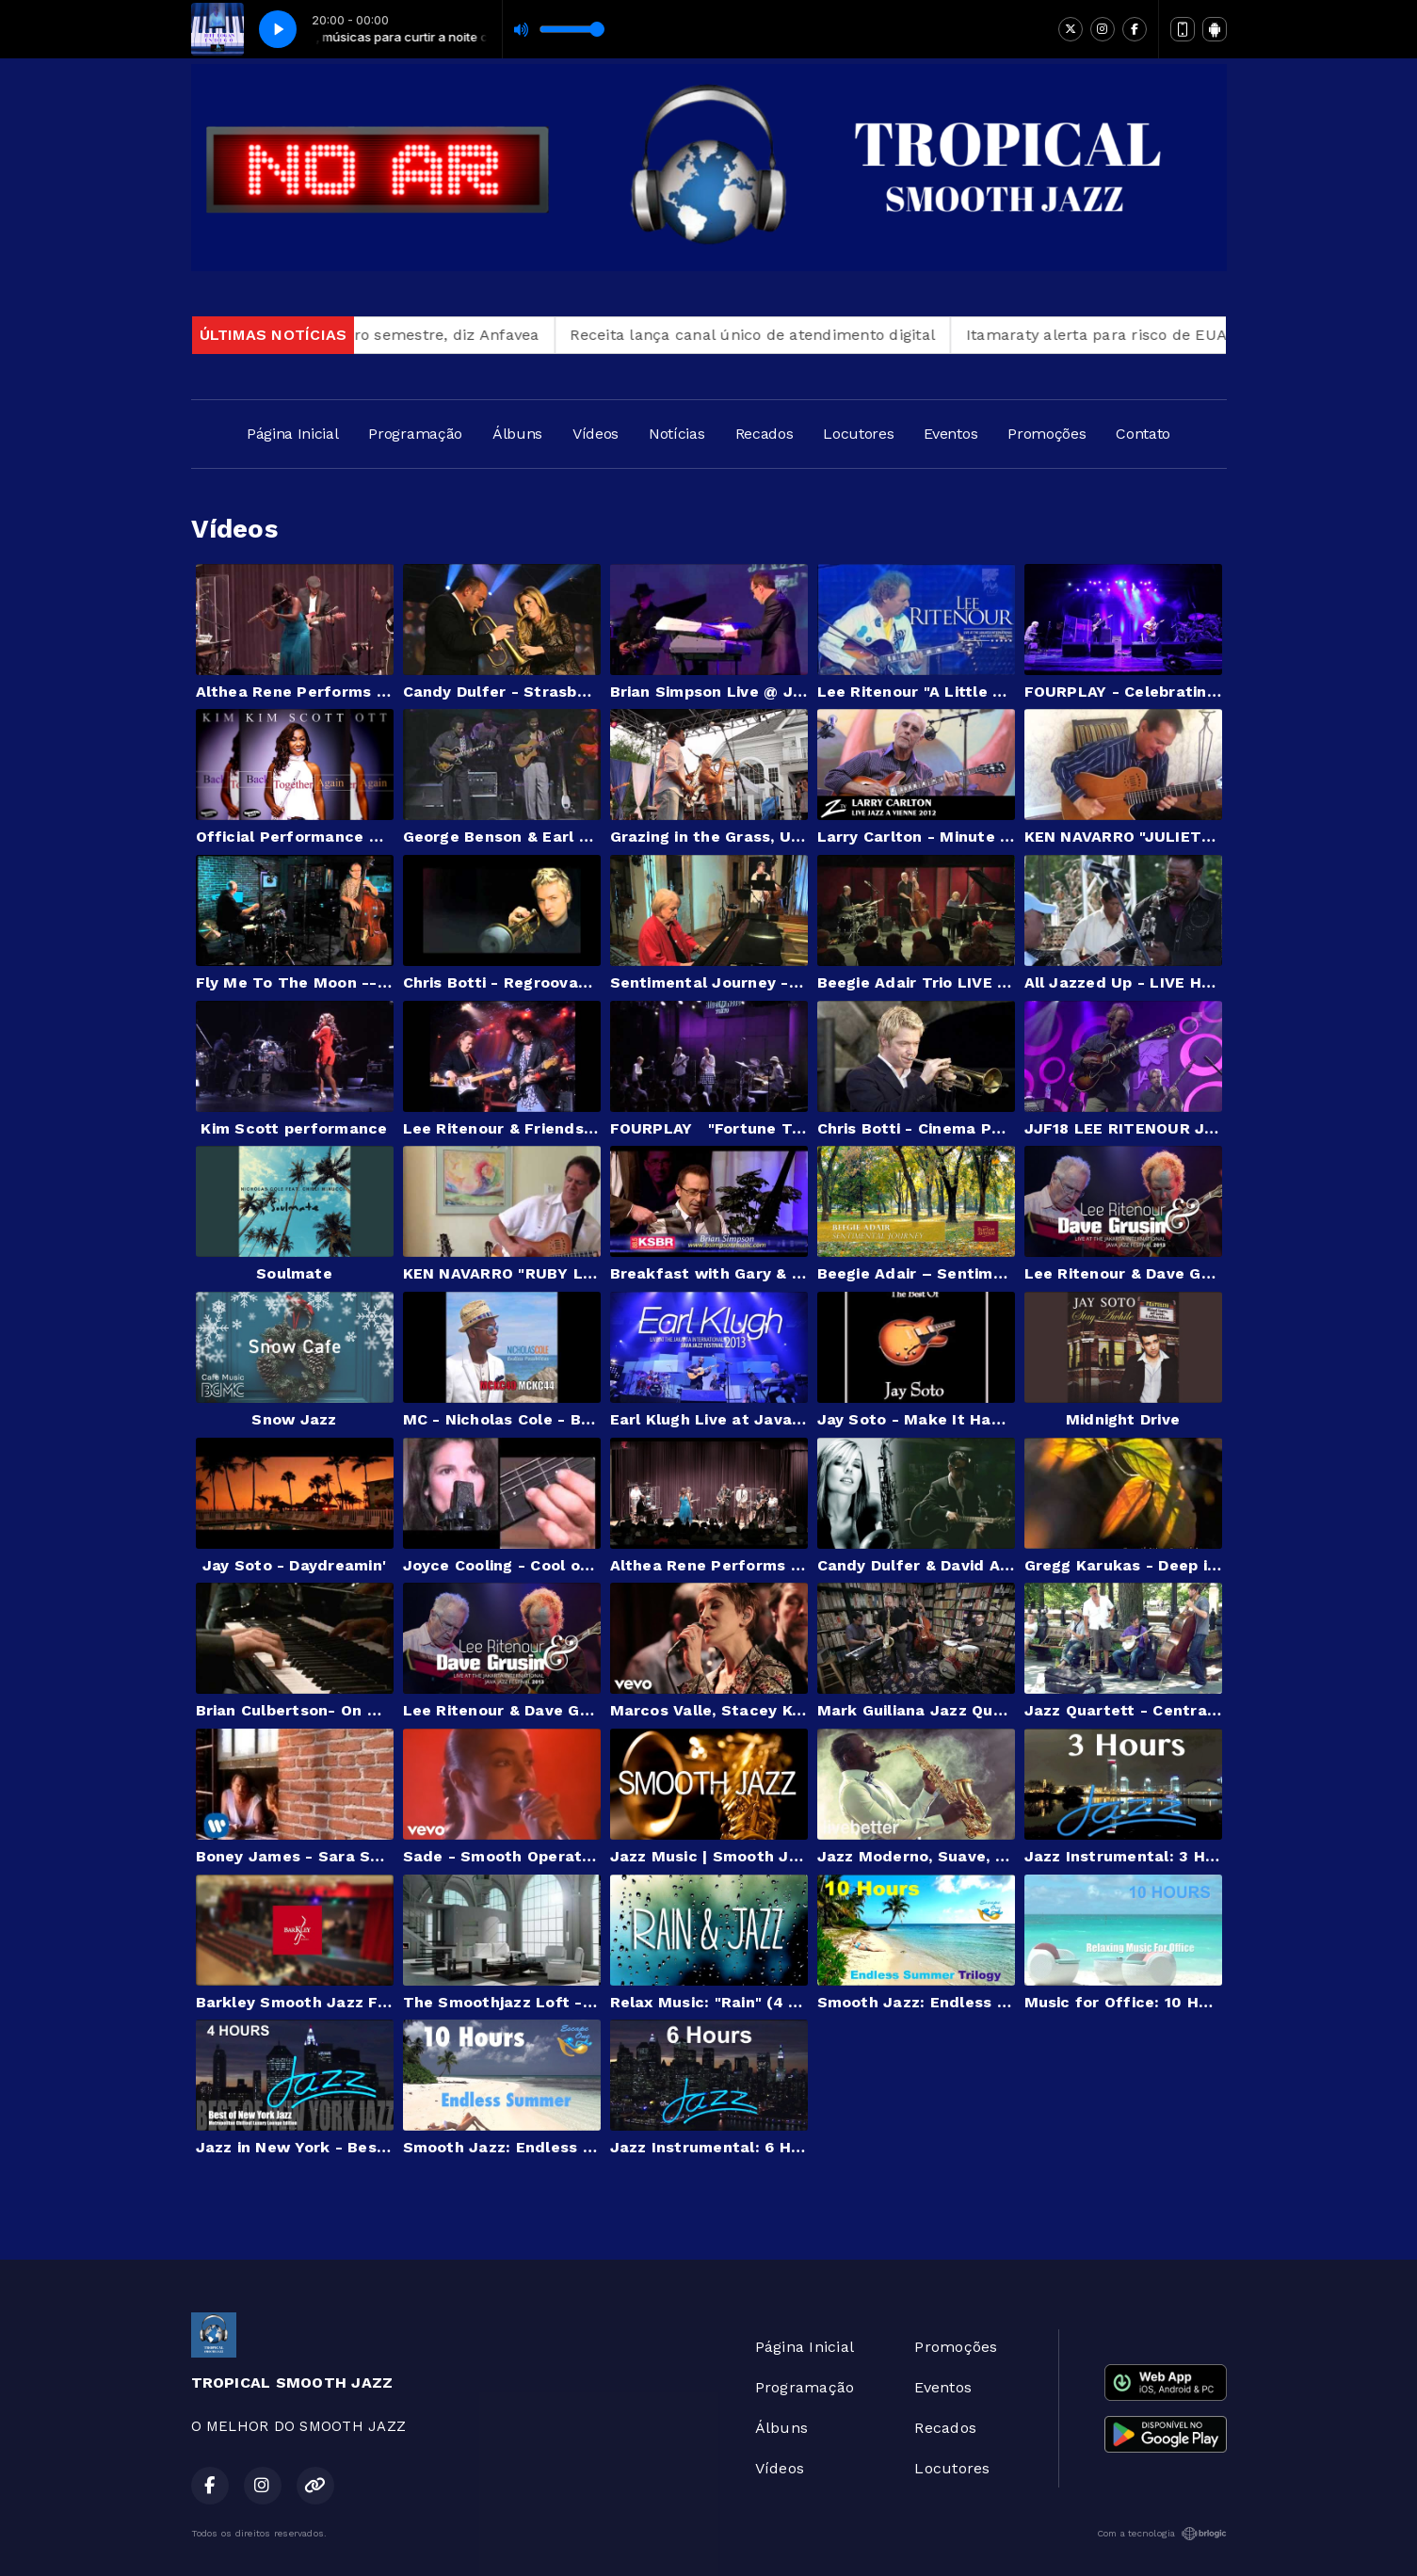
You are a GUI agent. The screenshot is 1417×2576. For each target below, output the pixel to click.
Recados (764, 434)
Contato (1143, 434)
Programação (414, 434)
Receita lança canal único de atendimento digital (792, 335)
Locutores (858, 434)
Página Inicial (293, 434)
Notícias (676, 434)
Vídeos (595, 434)
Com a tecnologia (1162, 2533)
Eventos (950, 434)
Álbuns (517, 434)
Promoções (1046, 434)
